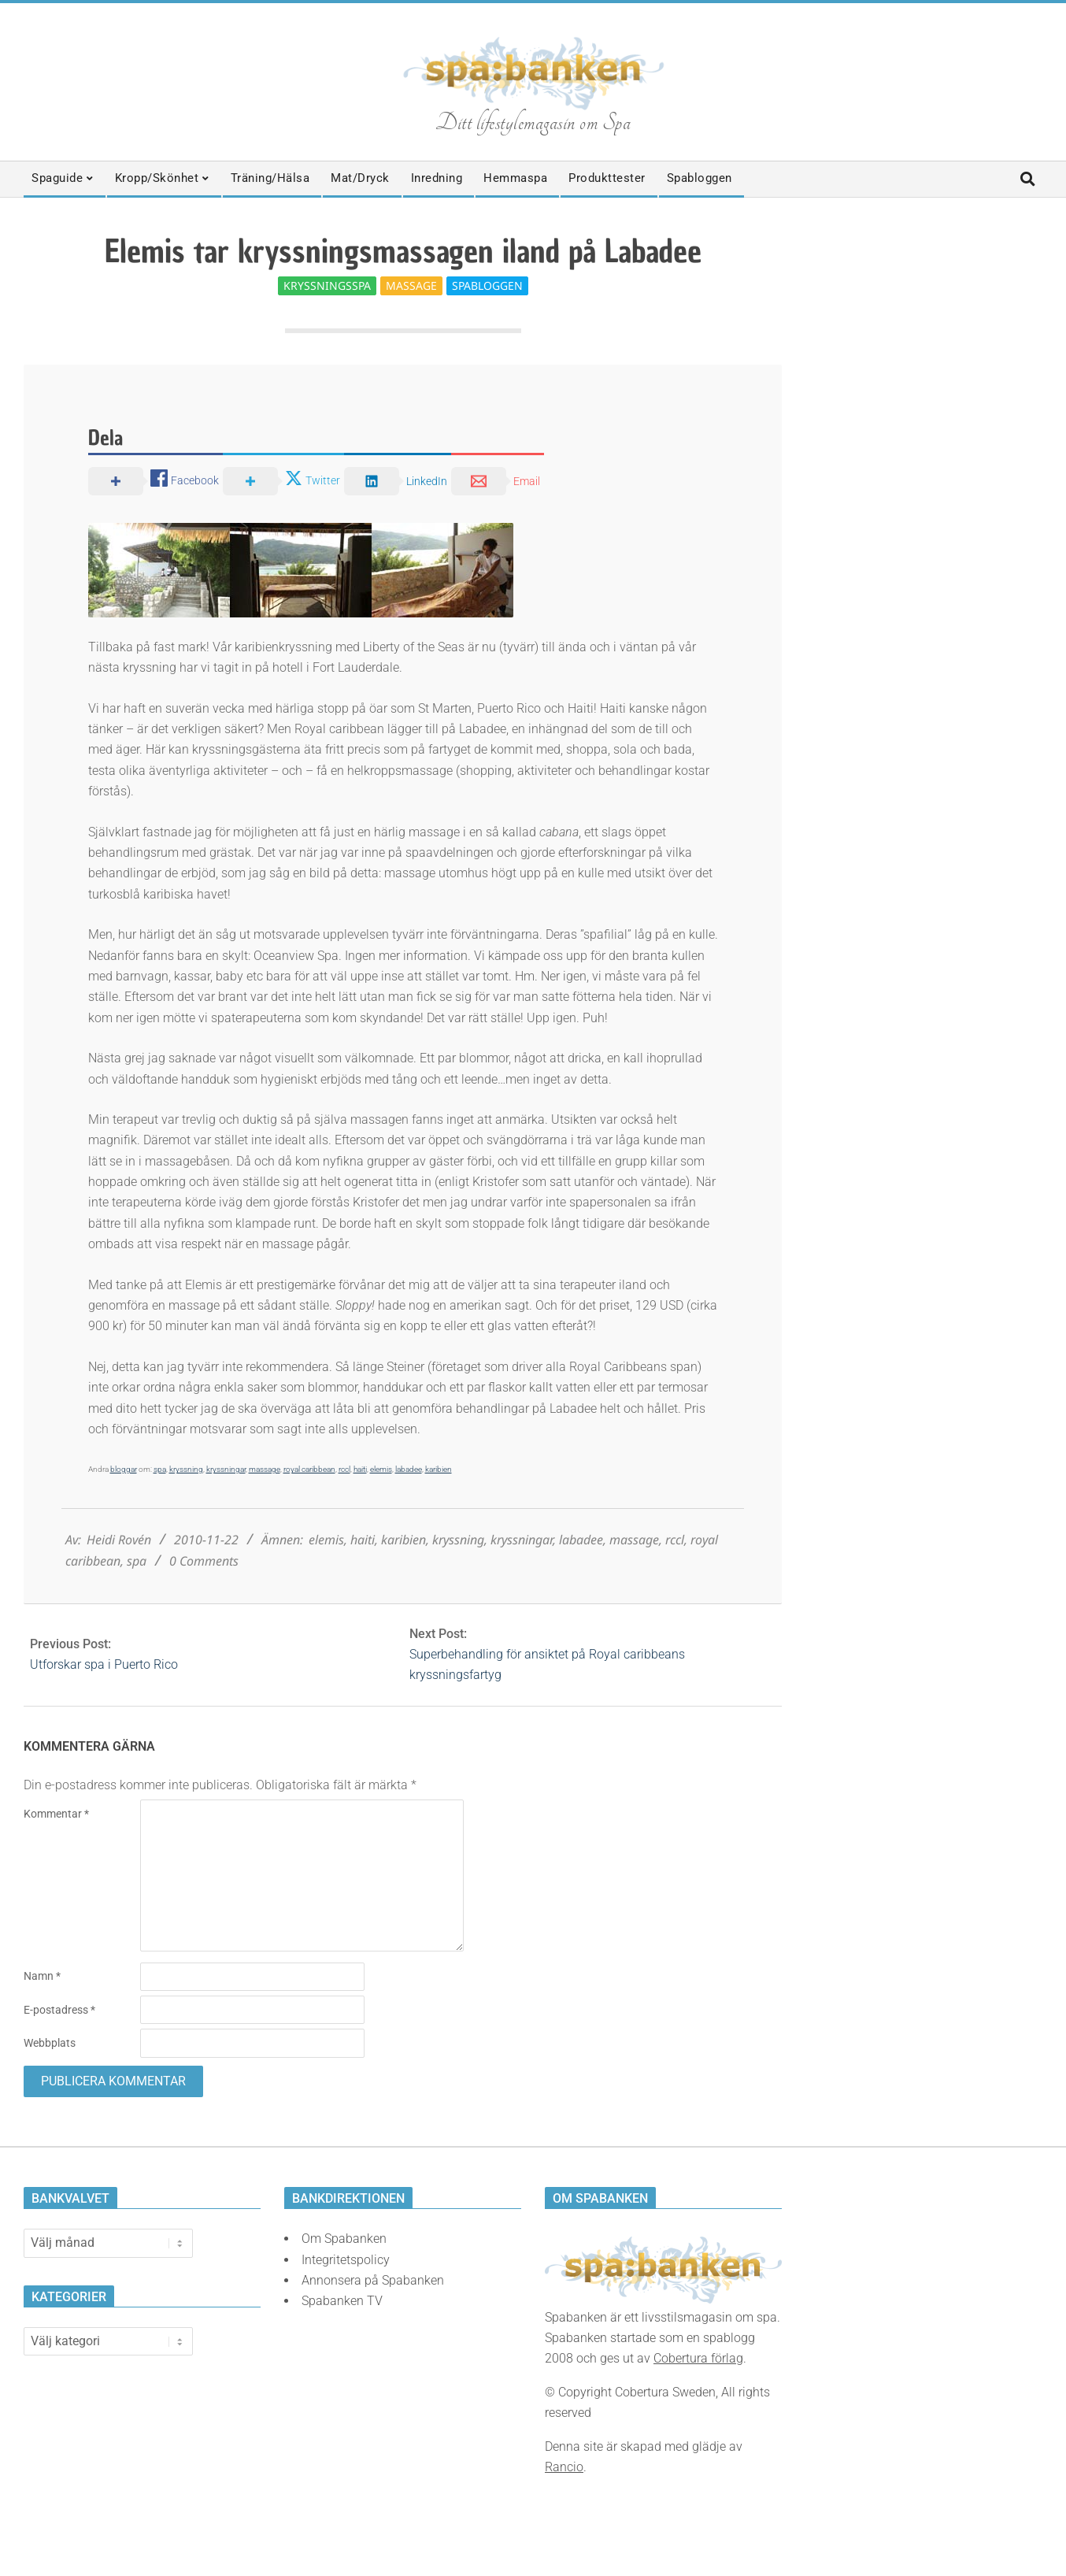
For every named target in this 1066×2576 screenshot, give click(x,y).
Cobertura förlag (698, 2358)
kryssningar (226, 1469)
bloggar (123, 1469)
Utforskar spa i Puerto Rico (104, 1664)
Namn (42, 1976)
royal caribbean (309, 1469)
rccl (344, 1469)
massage (264, 1469)
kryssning (186, 1469)
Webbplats (50, 2043)
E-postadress (59, 2009)
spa (160, 1469)
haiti (360, 1469)
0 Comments (204, 1561)
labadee (408, 1469)
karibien (438, 1469)
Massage (411, 285)
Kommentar (56, 1813)
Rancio (564, 2466)
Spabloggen (487, 285)
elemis (381, 1469)
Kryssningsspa (327, 285)
